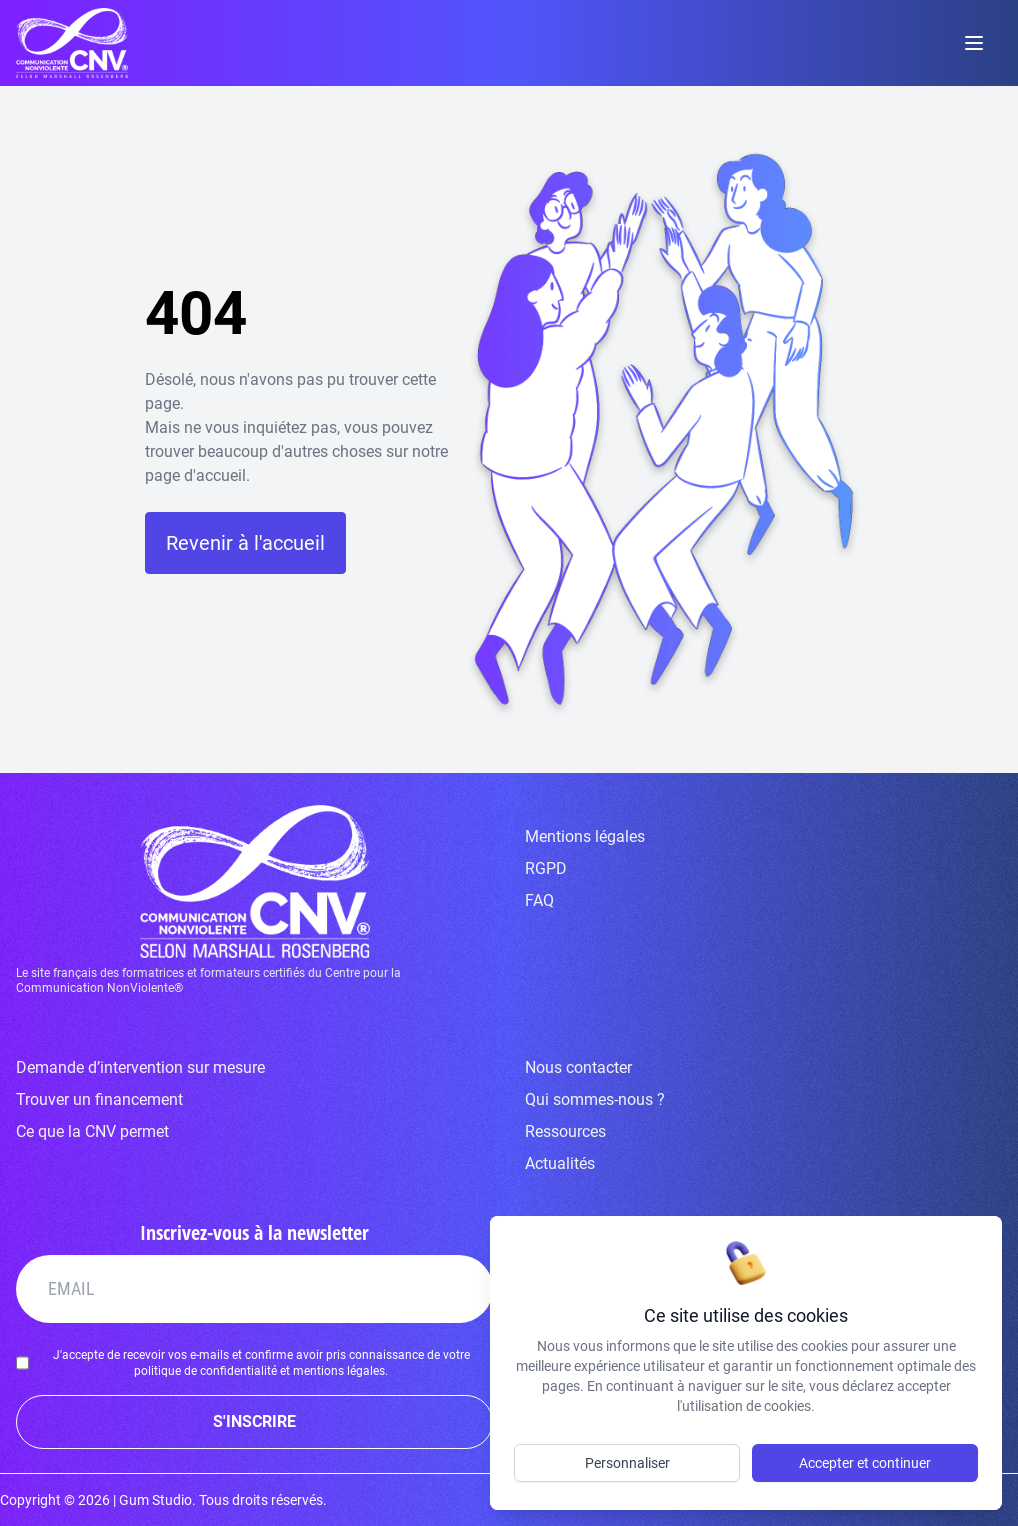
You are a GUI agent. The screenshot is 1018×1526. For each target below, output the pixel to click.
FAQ (539, 900)
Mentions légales (585, 836)
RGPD (546, 868)
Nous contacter (578, 1067)
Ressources (565, 1131)
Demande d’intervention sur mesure (140, 1067)
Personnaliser (627, 1463)
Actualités (560, 1163)
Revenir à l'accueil (245, 543)
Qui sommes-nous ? (595, 1099)
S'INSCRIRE (254, 1421)
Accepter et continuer (865, 1463)
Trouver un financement (99, 1099)
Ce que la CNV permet (92, 1131)
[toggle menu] (974, 43)
